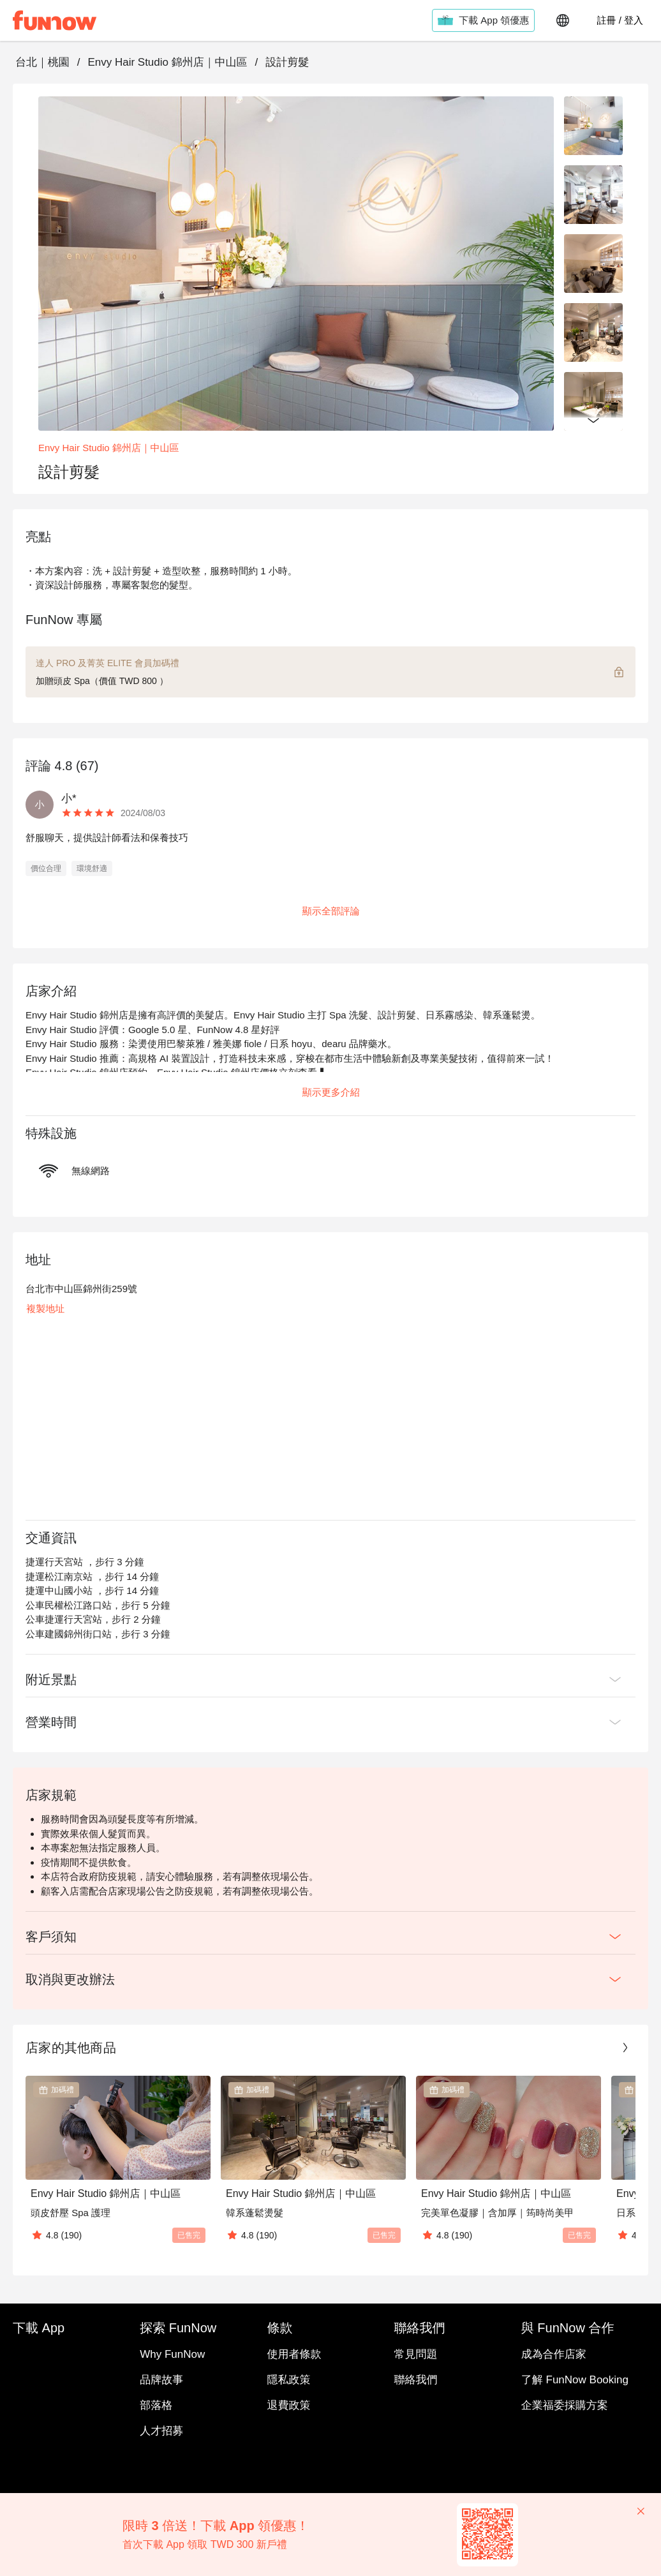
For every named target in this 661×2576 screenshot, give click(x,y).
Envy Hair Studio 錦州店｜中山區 (167, 62)
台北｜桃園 (42, 62)
